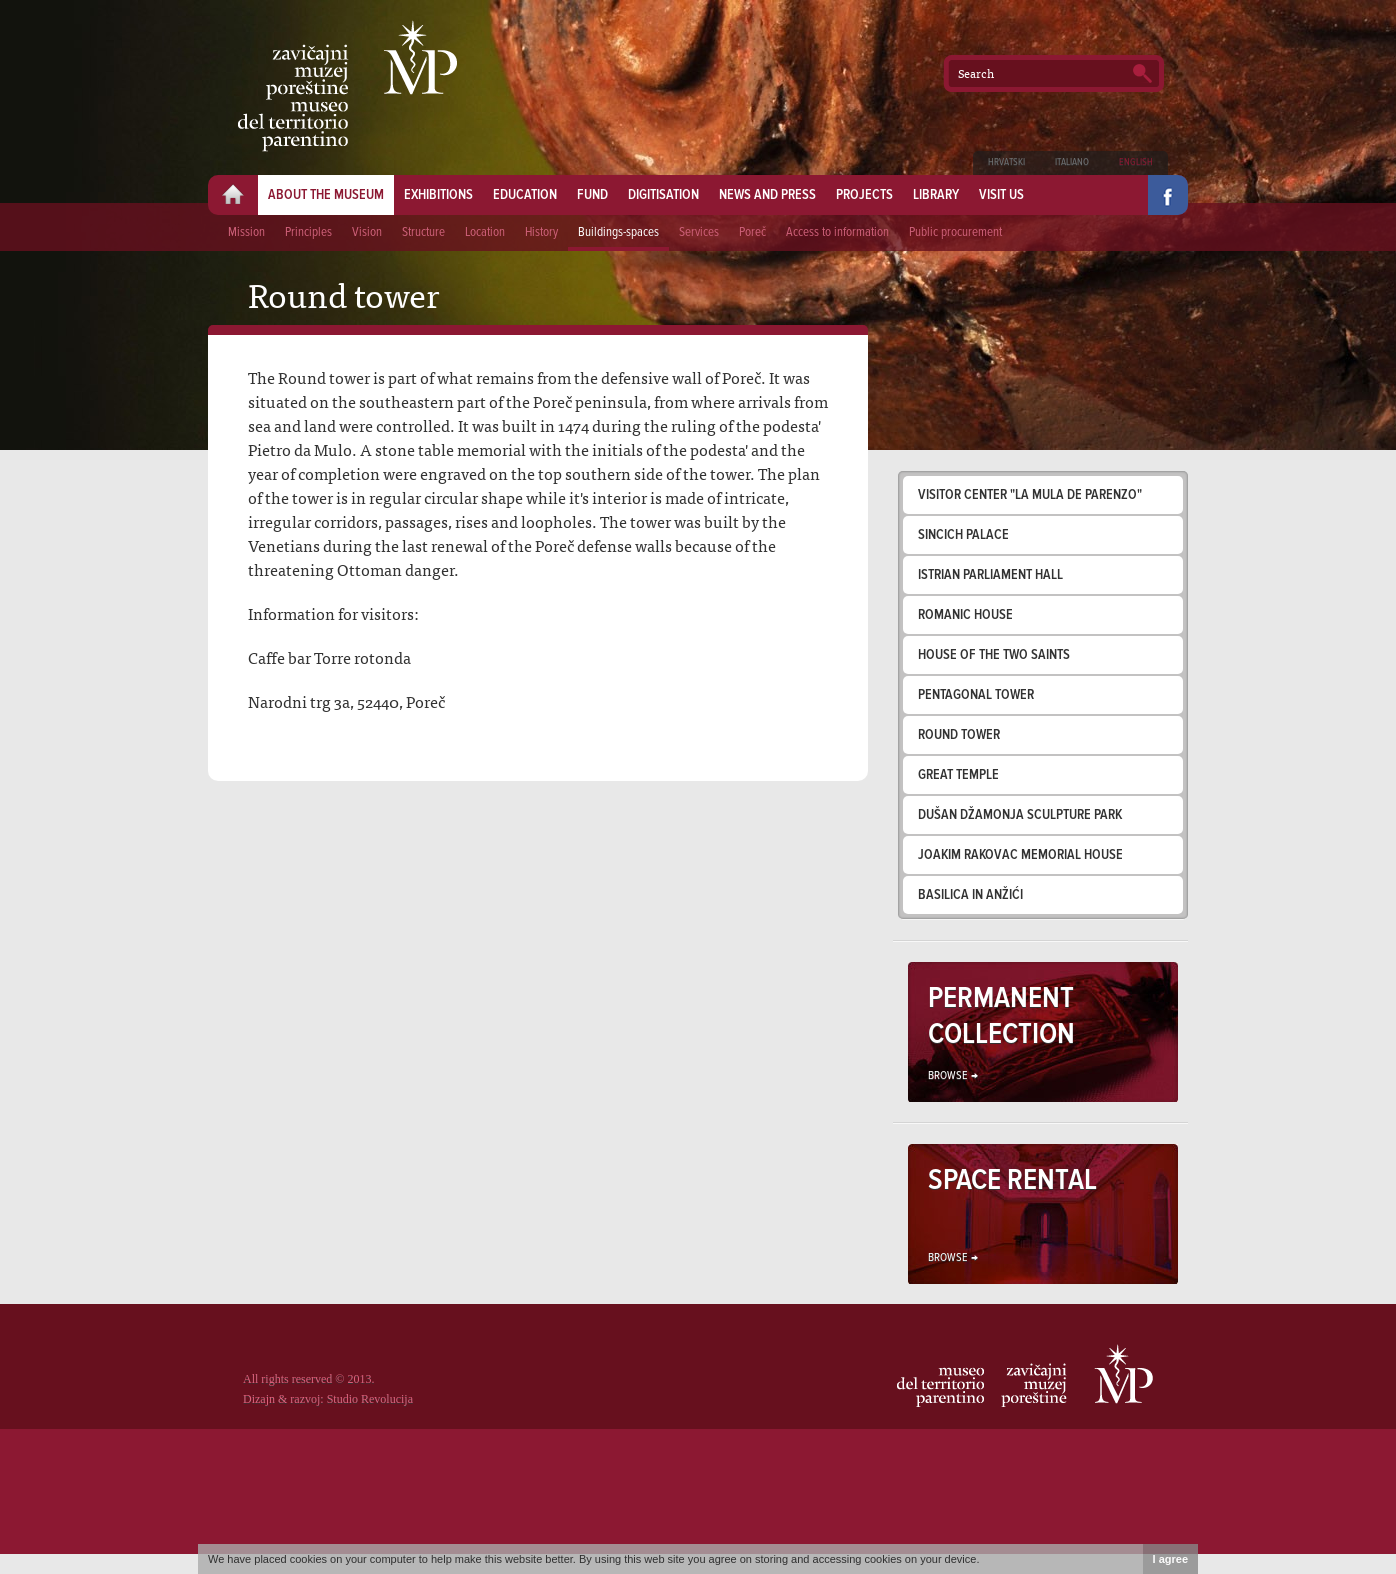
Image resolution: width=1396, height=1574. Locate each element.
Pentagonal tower (976, 695)
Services (699, 232)
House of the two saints (994, 655)
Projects (864, 195)
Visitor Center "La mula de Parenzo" (1030, 495)
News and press (767, 195)
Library (936, 195)
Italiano (1072, 162)
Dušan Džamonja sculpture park (1020, 815)
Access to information (837, 232)
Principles (308, 232)
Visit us (1001, 195)
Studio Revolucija (370, 1399)
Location (485, 232)
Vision (367, 232)
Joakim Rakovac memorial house (1020, 855)
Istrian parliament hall (990, 575)
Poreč (752, 232)
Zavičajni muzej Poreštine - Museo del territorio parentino (347, 86)
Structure (423, 232)
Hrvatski (1006, 162)
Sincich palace (963, 535)
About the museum (326, 195)
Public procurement (955, 232)
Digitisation (663, 195)
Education (525, 195)
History (541, 232)
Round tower (959, 735)
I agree (1170, 1559)
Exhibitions (438, 195)
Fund (592, 195)
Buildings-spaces (618, 232)
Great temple (958, 775)
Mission (246, 232)
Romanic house (965, 615)
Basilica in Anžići (970, 895)
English (1136, 162)
